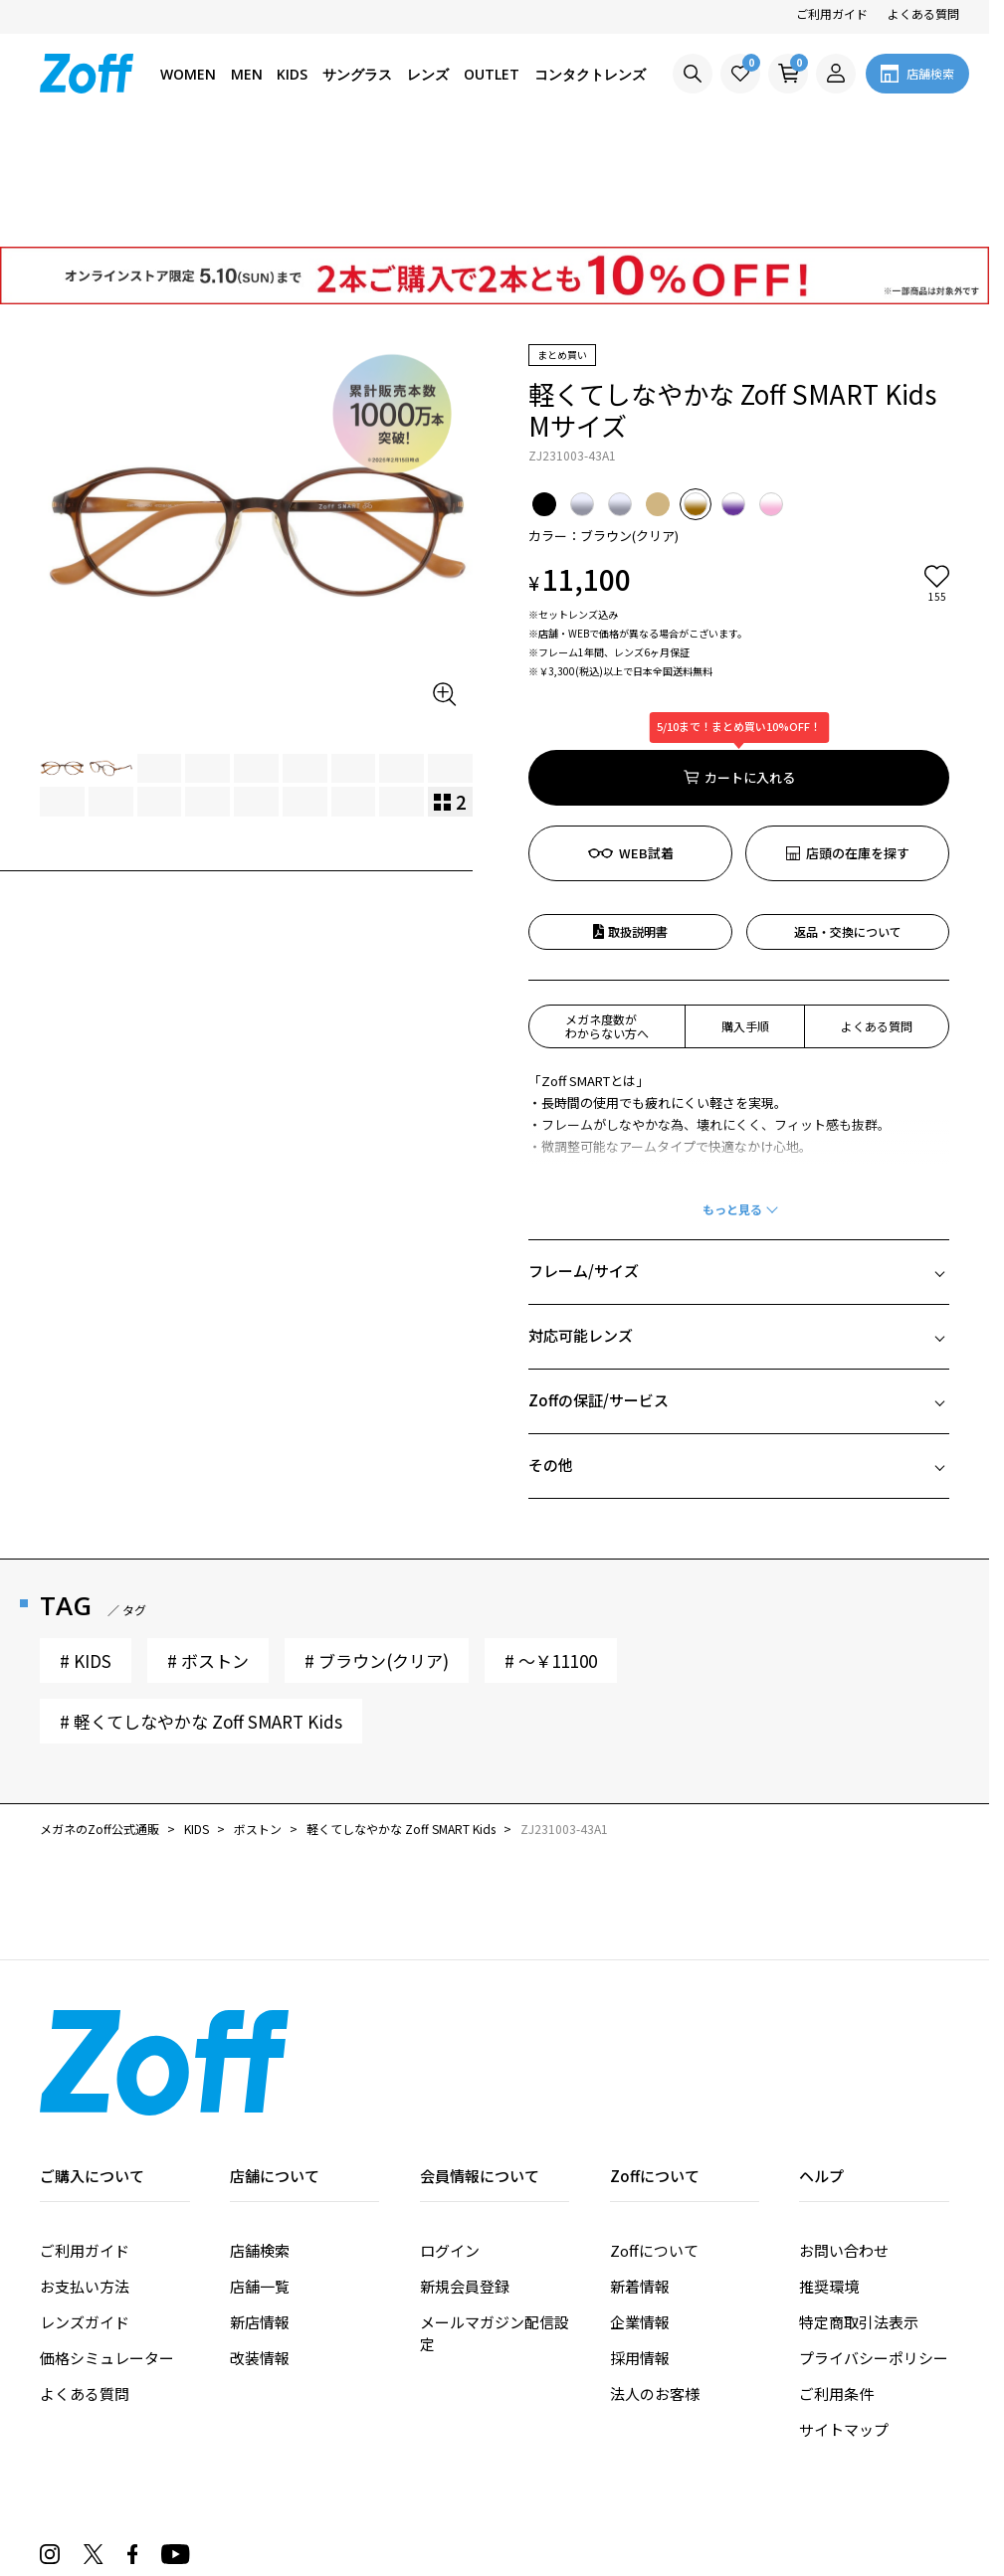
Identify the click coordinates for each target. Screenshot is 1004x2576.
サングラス (357, 74)
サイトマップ (844, 2315)
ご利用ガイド (832, 13)
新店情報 (260, 2208)
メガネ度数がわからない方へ (607, 912)
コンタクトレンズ (590, 74)
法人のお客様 (655, 2280)
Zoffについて (654, 2136)
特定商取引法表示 (858, 2208)
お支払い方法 (84, 2172)
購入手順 (745, 912)
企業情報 (640, 2208)
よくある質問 (923, 13)
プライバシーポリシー (873, 2244)
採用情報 (640, 2244)
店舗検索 (260, 2136)
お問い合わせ (844, 2136)
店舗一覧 (260, 2172)
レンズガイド (84, 2208)
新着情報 (640, 2172)
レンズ (428, 74)
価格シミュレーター (107, 2244)
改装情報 (260, 2244)
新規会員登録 (464, 2172)
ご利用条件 (836, 2280)
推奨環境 (829, 2172)
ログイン (450, 2136)
